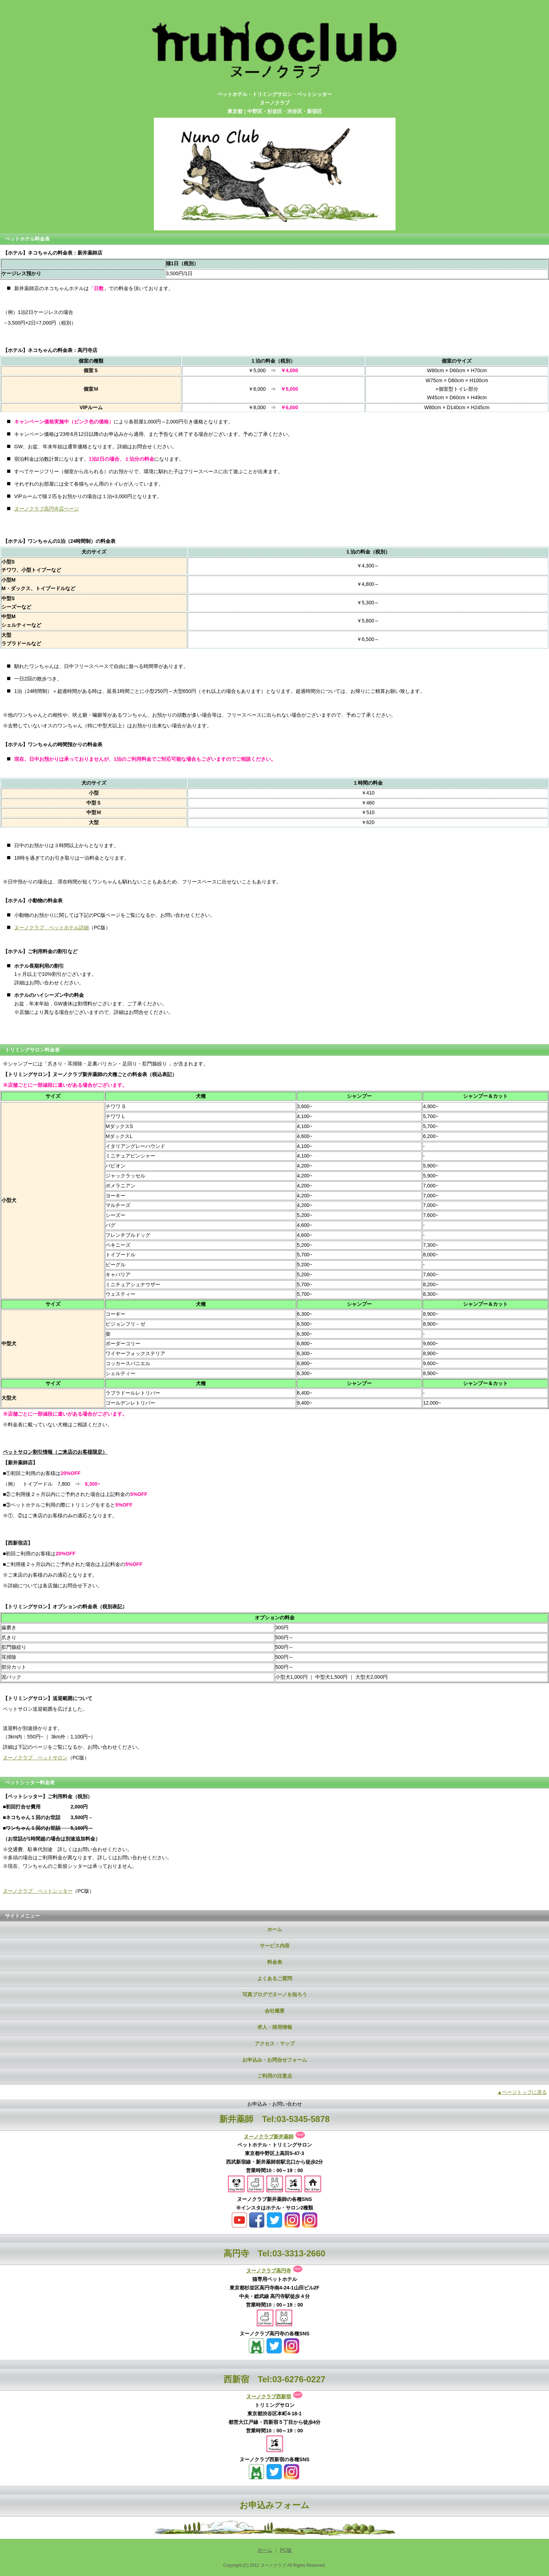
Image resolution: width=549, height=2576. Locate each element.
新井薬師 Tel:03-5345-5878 (274, 2119)
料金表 (274, 1962)
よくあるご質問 (274, 1978)
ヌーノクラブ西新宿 (268, 2396)
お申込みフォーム (274, 2505)
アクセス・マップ (275, 2043)
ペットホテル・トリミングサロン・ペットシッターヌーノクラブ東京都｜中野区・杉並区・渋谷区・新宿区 (274, 102)
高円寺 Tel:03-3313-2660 (274, 2253)
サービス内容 (275, 1946)
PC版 (286, 2550)
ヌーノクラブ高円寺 (268, 2270)
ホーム (274, 1929)
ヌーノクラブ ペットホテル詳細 (51, 927)
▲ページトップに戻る (522, 2092)
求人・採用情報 (274, 2027)
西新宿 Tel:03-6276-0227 (274, 2379)
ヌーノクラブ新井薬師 (269, 2136)
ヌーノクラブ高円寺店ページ (46, 509)
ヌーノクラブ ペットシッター (37, 1891)
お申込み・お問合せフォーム (274, 2060)
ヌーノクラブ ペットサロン (35, 1757)
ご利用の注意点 (274, 2076)
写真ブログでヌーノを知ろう (274, 1994)
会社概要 (275, 2011)
